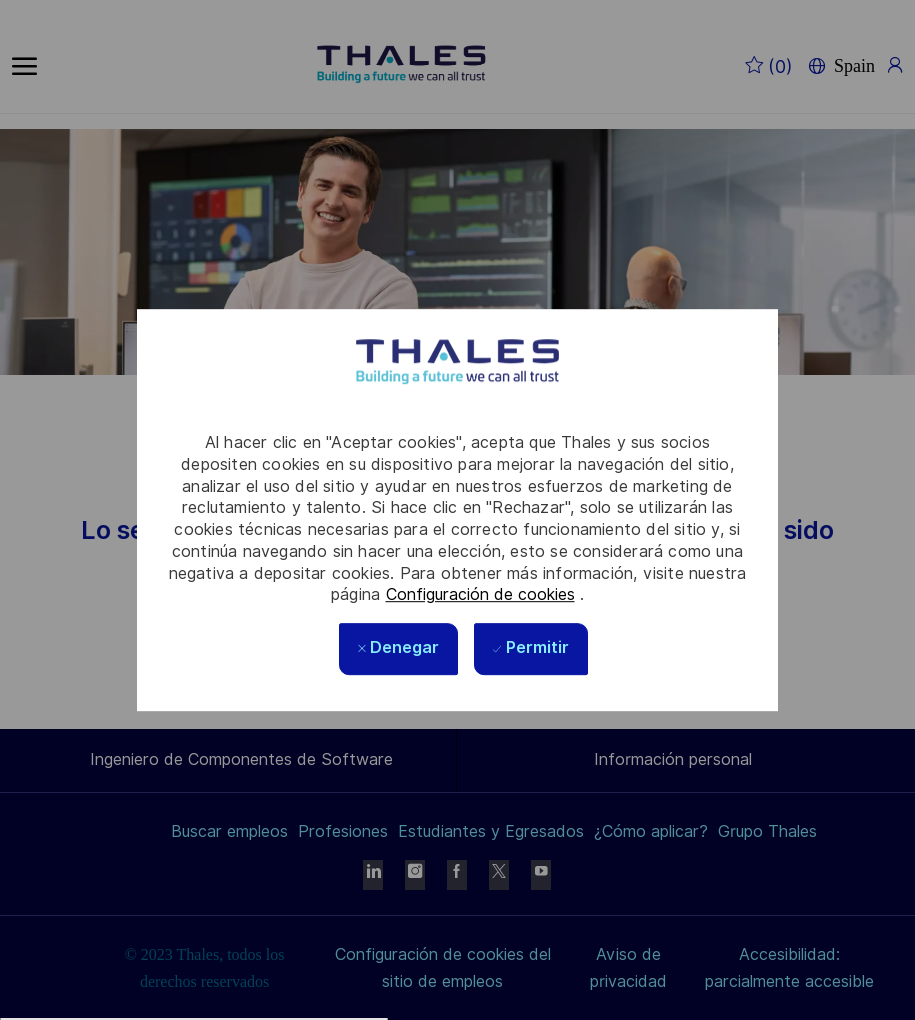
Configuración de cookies (480, 594)
